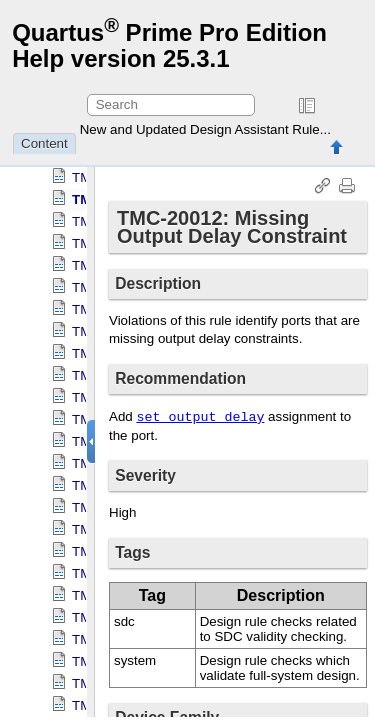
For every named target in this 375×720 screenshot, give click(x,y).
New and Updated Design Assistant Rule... (205, 129)
